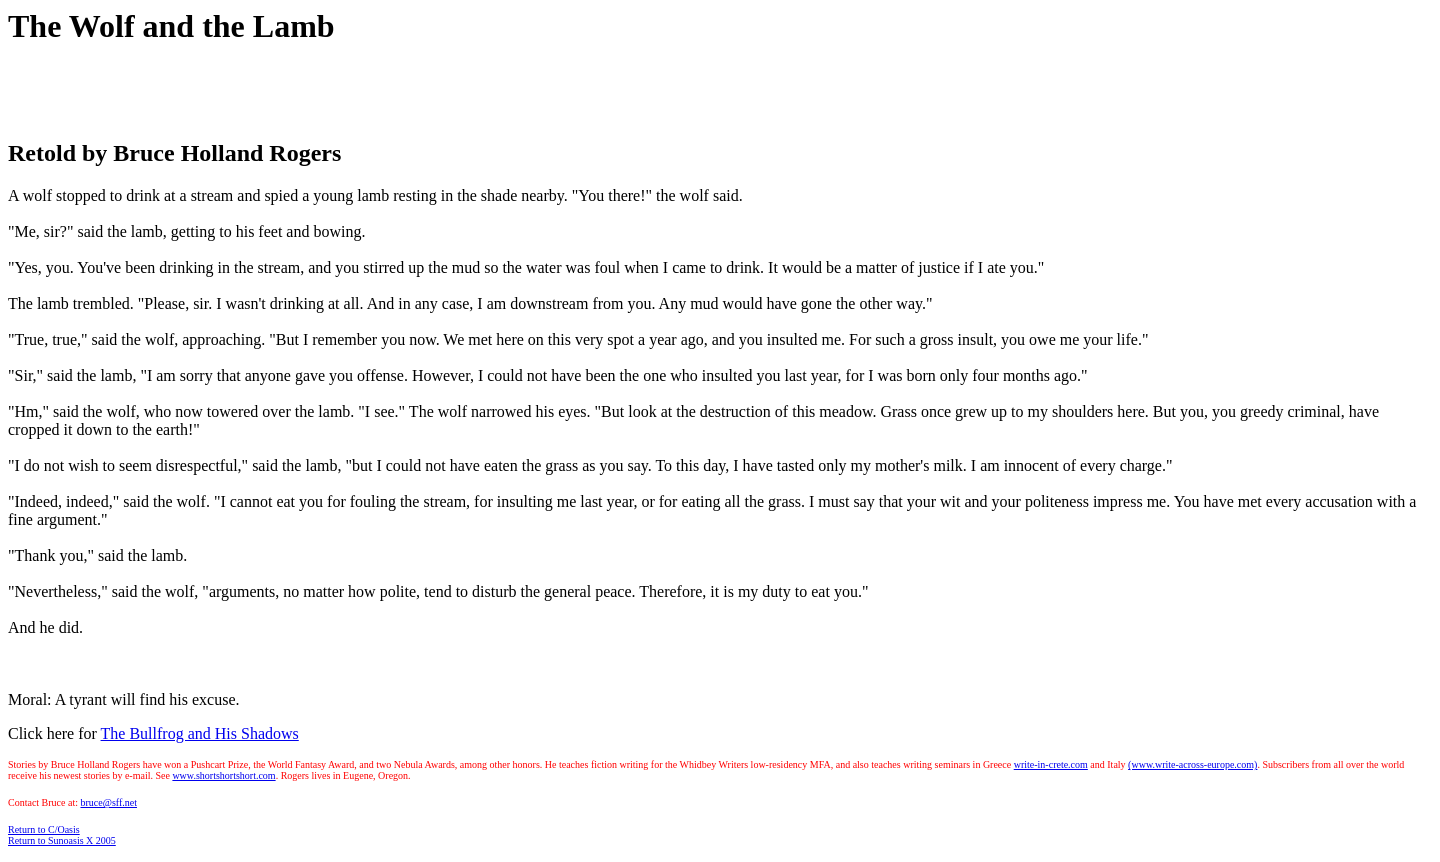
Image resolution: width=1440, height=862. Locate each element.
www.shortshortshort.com (223, 775)
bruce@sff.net (108, 802)
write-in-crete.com (1051, 764)
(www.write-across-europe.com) (1192, 764)
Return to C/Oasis (44, 829)
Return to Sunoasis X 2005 (62, 840)
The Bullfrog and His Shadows (200, 733)
